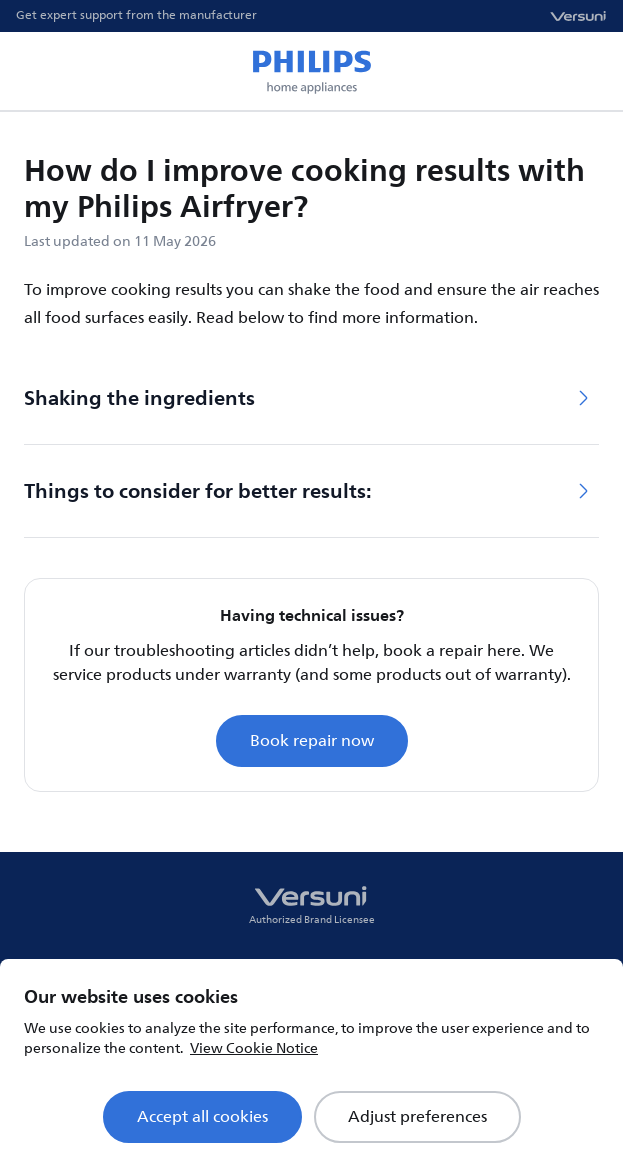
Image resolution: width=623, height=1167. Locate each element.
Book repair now (312, 741)
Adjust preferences (417, 1117)
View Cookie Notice (254, 1048)
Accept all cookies (202, 1117)
